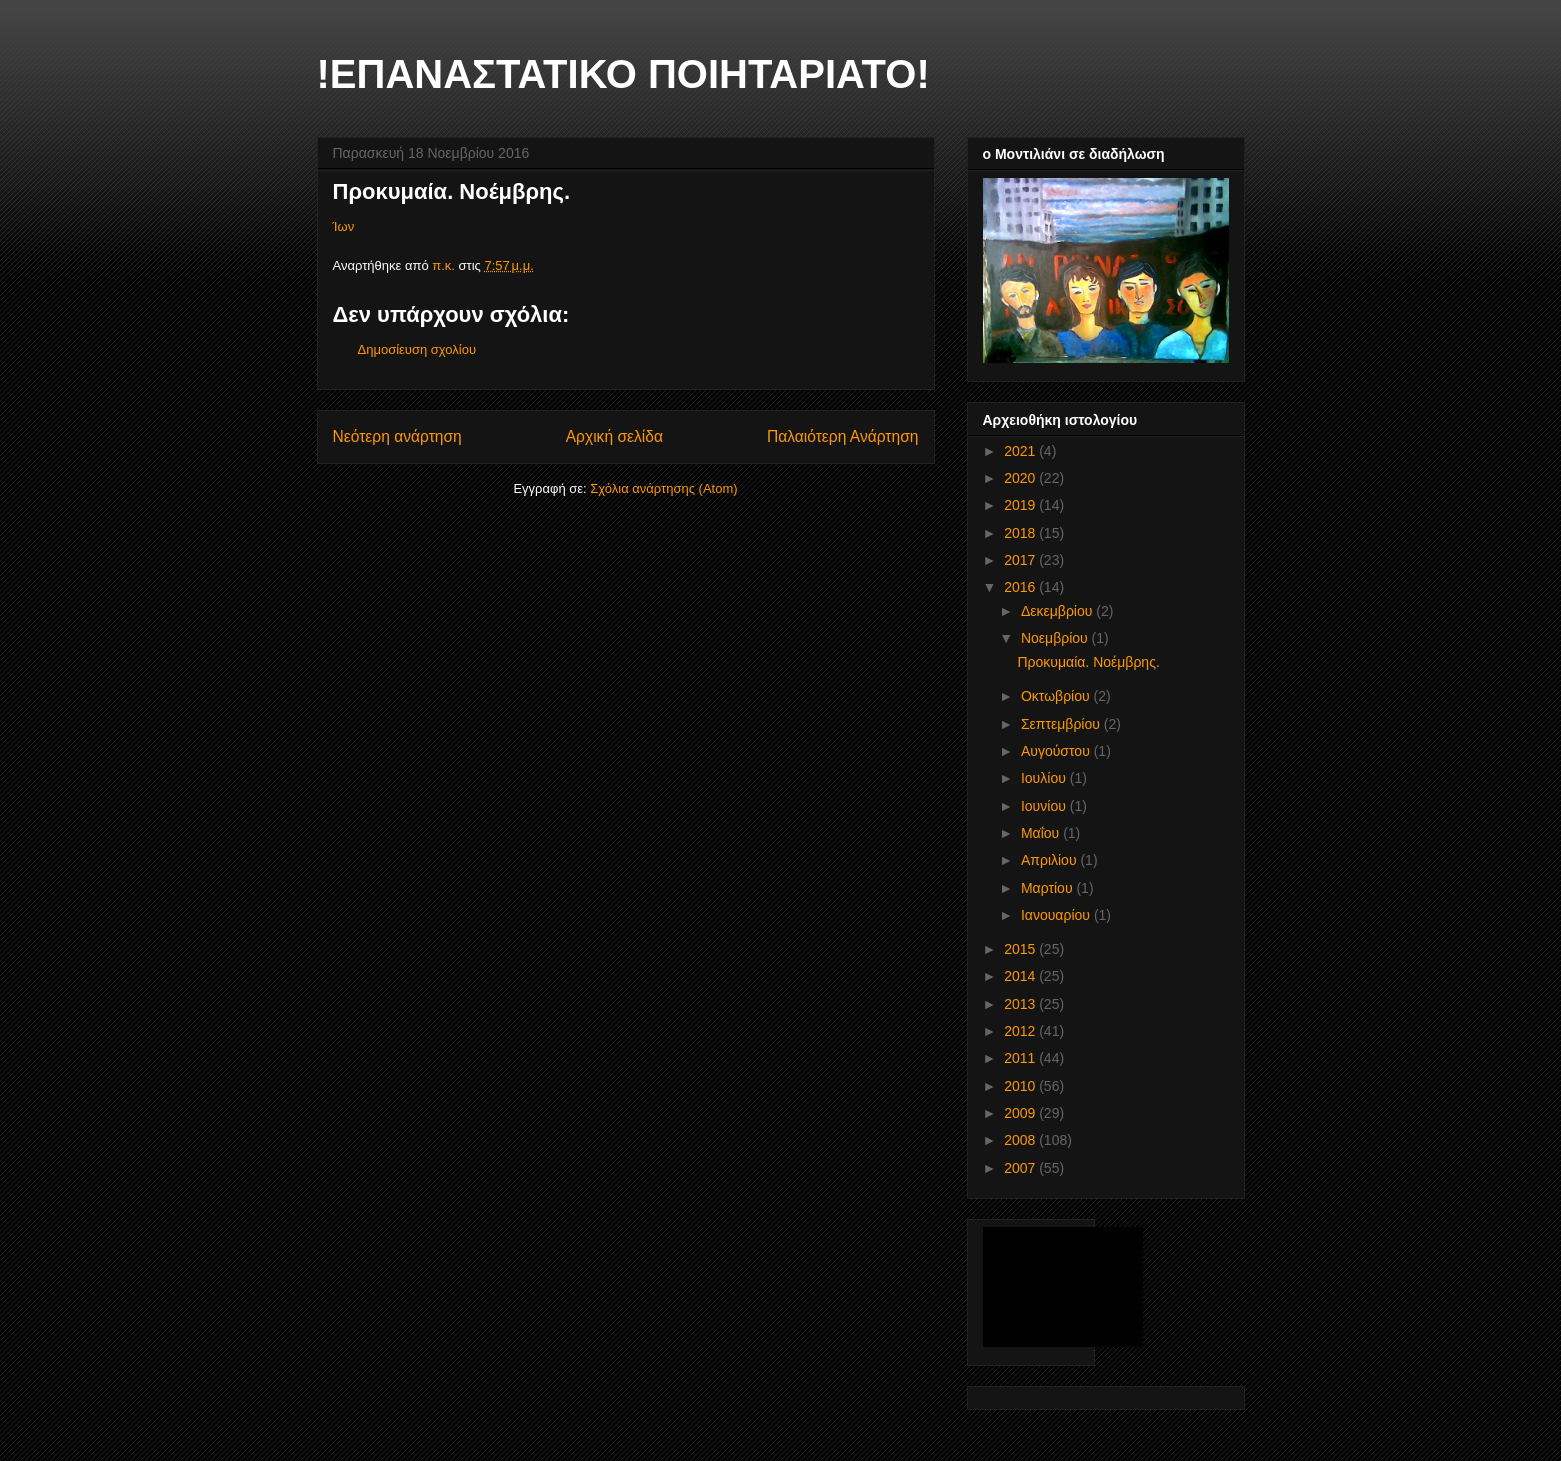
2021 (1021, 451)
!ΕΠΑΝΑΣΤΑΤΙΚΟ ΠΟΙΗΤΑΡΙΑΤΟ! (623, 74)
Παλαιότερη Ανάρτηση (843, 436)
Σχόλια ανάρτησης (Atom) (663, 488)
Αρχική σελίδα (614, 436)
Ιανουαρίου (1057, 915)
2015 (1021, 949)
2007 (1021, 1168)
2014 (1021, 976)
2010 (1021, 1086)
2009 (1021, 1113)
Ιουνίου (1045, 806)
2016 (1021, 587)
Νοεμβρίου (1056, 638)
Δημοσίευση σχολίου (417, 349)
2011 (1021, 1058)
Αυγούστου (1057, 751)
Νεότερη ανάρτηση (397, 436)
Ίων (344, 226)
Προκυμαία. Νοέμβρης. (1088, 662)
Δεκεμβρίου (1058, 611)
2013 (1021, 1004)
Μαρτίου (1049, 888)
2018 (1021, 533)
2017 (1021, 560)
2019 (1021, 505)
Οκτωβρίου (1057, 696)
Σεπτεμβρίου (1062, 724)
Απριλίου (1051, 860)
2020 (1021, 478)
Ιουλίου (1045, 778)
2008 (1021, 1140)
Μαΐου (1042, 833)
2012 (1021, 1031)
